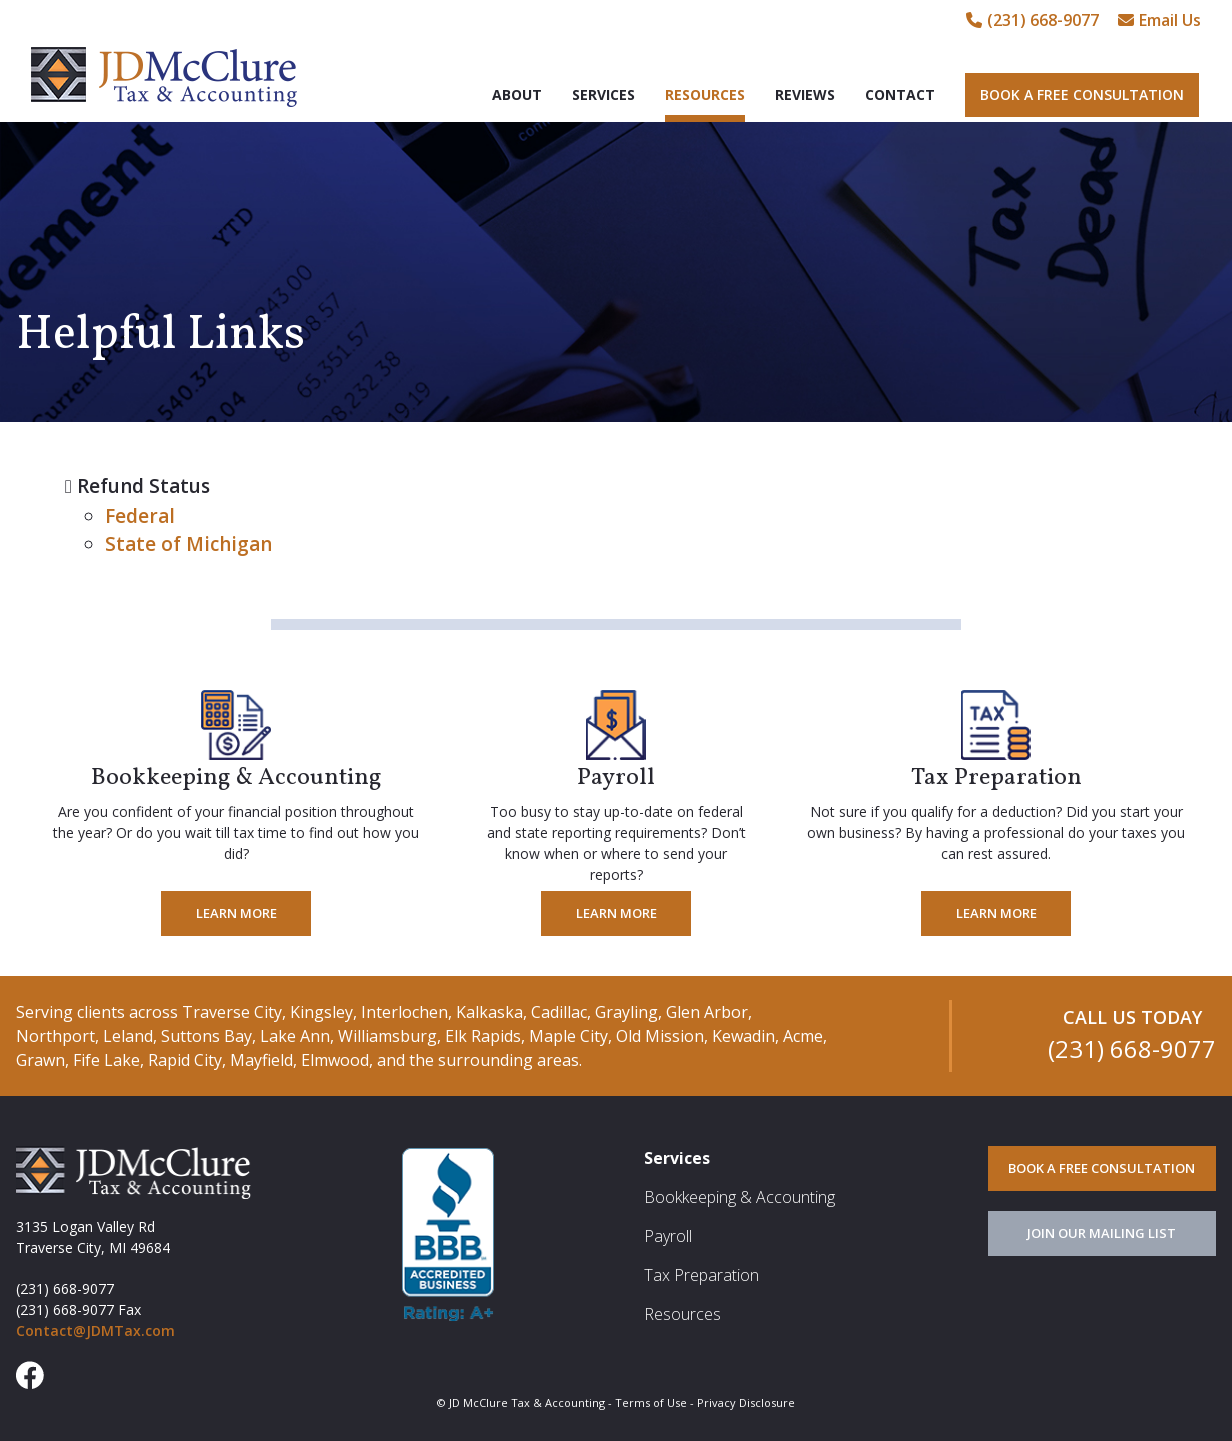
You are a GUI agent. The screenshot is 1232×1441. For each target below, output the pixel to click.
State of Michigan (188, 544)
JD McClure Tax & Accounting (164, 77)
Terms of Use (651, 1402)
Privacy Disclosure (746, 1402)
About (517, 94)
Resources (705, 94)
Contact (900, 94)
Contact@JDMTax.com (95, 1330)
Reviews (805, 94)
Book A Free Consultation (1082, 94)
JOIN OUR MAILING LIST (1101, 1233)
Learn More (236, 913)
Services (603, 94)
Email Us (1159, 20)
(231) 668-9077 (1032, 20)
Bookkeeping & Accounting (739, 1197)
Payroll (668, 1236)
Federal (140, 516)
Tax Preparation (701, 1275)
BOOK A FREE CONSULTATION (1101, 1168)
